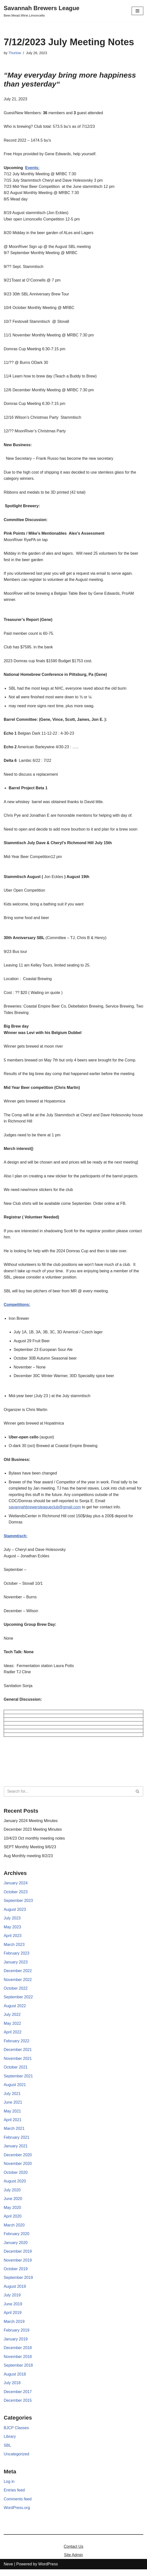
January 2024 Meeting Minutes (31, 1825)
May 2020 (12, 2213)
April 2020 (13, 2222)
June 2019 (13, 2310)
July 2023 (12, 1923)
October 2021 (16, 2072)
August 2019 (15, 2292)
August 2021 (15, 2090)
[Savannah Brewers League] (41, 10)
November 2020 (18, 2169)
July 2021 (12, 2099)
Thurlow (14, 53)
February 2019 (16, 2336)
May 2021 (12, 2116)
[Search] (68, 1795)
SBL (7, 2452)
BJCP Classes (16, 2434)
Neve (8, 2571)
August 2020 (15, 2187)
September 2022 (18, 2002)
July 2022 (12, 2020)
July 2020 (12, 2195)
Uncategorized (16, 2460)
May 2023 (12, 1932)
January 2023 (16, 1967)
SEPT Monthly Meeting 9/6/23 (30, 1851)
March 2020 (14, 2231)
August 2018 (15, 2380)
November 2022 (18, 1984)
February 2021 (16, 2143)
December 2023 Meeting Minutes (33, 1834)
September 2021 (18, 2081)
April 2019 (13, 2319)
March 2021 (14, 2134)
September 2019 (18, 2283)
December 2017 (18, 2398)
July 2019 (12, 2301)
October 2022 (16, 1993)
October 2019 (16, 2275)
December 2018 (18, 2354)
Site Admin (73, 2561)
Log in (9, 2488)
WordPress (48, 2571)
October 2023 (16, 1896)
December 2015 (18, 2407)
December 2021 (18, 2055)
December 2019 (18, 2257)
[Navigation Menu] (137, 11)
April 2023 (13, 1940)
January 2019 (16, 2345)
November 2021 (18, 2064)
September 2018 (18, 2371)
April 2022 (13, 2037)
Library (10, 2443)
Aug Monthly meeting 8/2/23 (28, 1860)
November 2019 (18, 2266)
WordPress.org (17, 2514)
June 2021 (13, 2108)
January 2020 (16, 2248)
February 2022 (16, 2046)
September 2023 (18, 1905)
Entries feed (14, 2497)
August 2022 (15, 2011)
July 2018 (12, 2389)
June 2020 (13, 2204)
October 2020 (16, 2178)
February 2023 (16, 1958)
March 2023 (14, 1949)
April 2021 (13, 2125)
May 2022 (12, 2028)
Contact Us (73, 2553)
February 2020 (16, 2239)
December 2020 (18, 2160)
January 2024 (16, 1888)
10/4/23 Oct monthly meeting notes (34, 1843)
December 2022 (18, 1976)
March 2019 (14, 2327)
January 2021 (16, 2151)
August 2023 (15, 1914)
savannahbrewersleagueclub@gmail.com (45, 1511)
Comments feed (18, 2505)
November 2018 (18, 2363)
